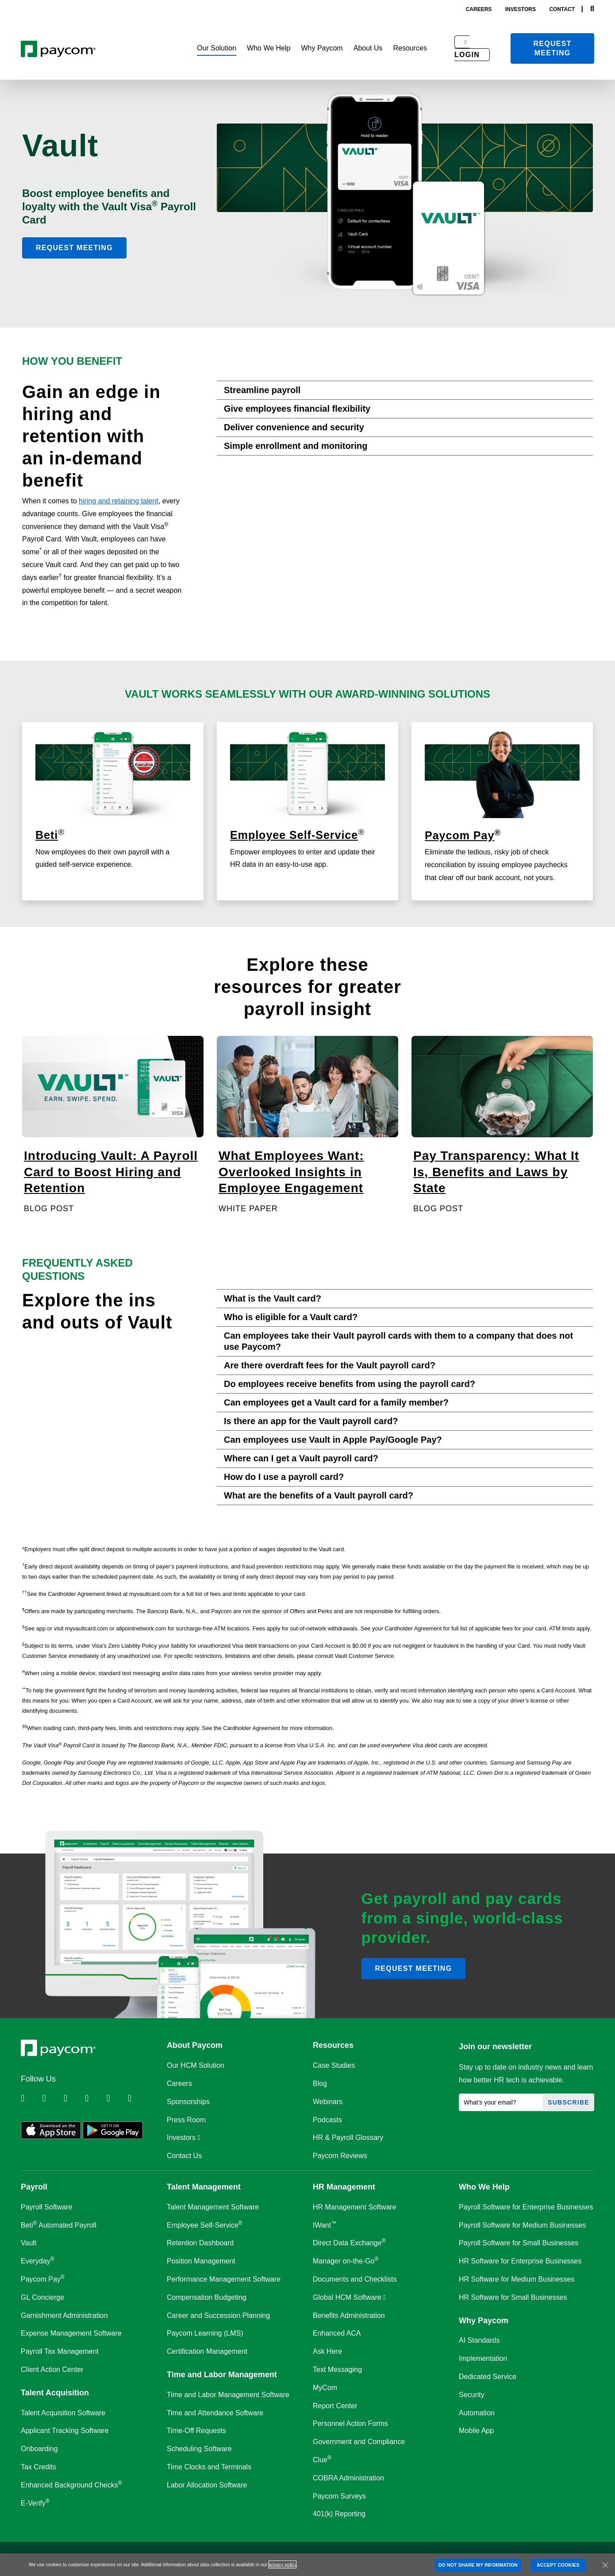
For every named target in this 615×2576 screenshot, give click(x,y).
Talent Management (204, 2186)
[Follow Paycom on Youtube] (116, 2098)
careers (479, 9)
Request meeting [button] (413, 1968)
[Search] (592, 9)
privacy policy (282, 2564)
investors (520, 9)
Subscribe (568, 2102)
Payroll (34, 2186)
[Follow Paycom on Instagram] (94, 2098)
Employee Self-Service (294, 835)
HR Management (344, 2186)
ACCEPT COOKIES (558, 2565)
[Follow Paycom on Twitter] (52, 2098)
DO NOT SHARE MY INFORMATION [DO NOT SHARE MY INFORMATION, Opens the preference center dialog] (478, 2565)
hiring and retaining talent (118, 501)
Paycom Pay (459, 835)
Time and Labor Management (222, 2374)
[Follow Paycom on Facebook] (73, 2098)
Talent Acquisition (55, 2392)
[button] (216, 48)
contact (562, 9)
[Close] (605, 2565)
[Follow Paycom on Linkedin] (30, 2098)
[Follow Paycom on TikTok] (137, 2098)
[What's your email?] (501, 2102)
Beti (46, 835)
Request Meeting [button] (74, 247)
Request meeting (553, 48)
